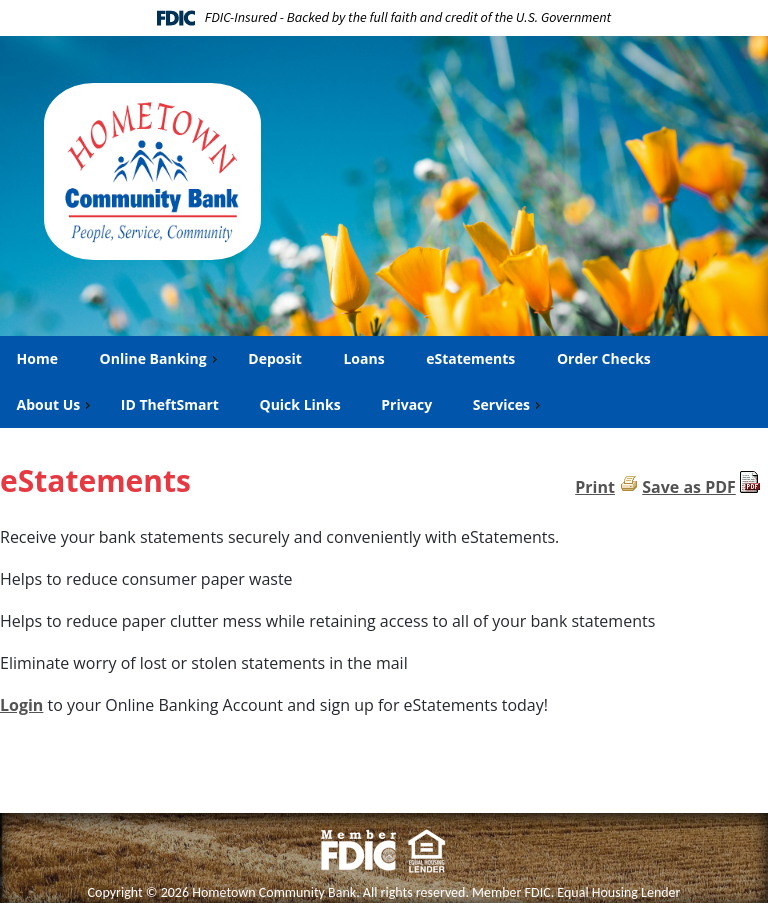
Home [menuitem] (37, 358)
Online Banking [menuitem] (160, 358)
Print (595, 487)
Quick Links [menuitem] (300, 404)
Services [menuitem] (509, 404)
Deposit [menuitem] (274, 358)
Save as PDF (689, 487)
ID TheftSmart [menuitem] (170, 404)
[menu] (384, 382)
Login (21, 705)
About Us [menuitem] (56, 404)
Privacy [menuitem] (406, 404)
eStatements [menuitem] (470, 358)
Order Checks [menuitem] (603, 358)
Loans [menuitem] (363, 358)
